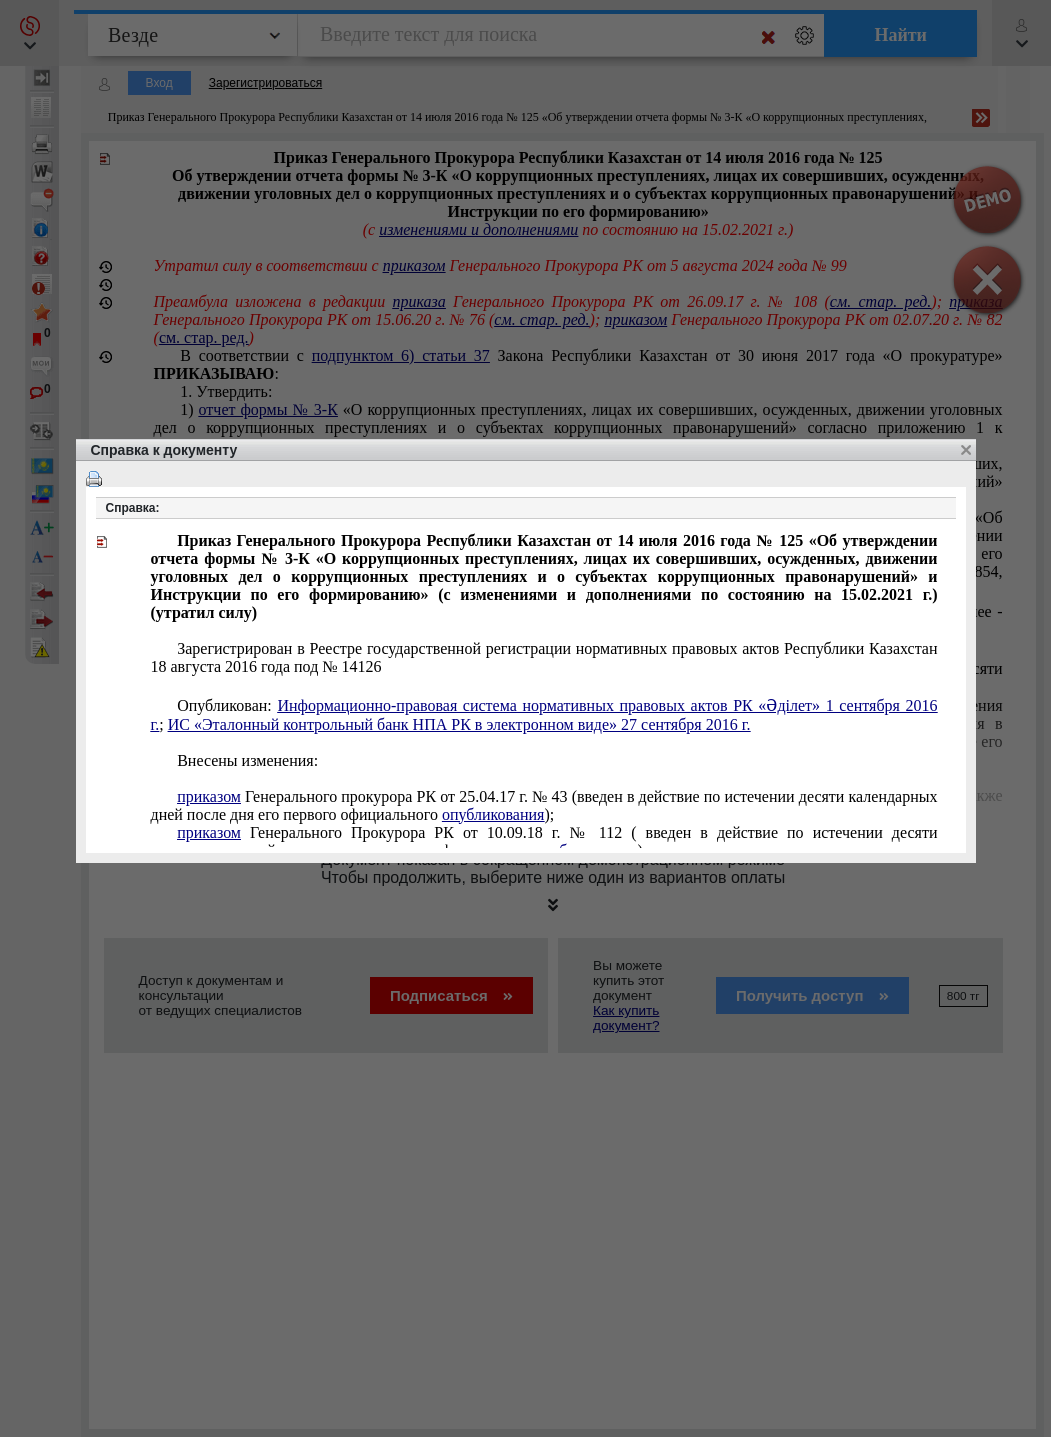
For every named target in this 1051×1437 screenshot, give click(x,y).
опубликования (493, 814)
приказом (209, 796)
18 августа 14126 (544, 657)
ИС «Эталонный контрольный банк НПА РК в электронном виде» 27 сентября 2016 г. (459, 724)
